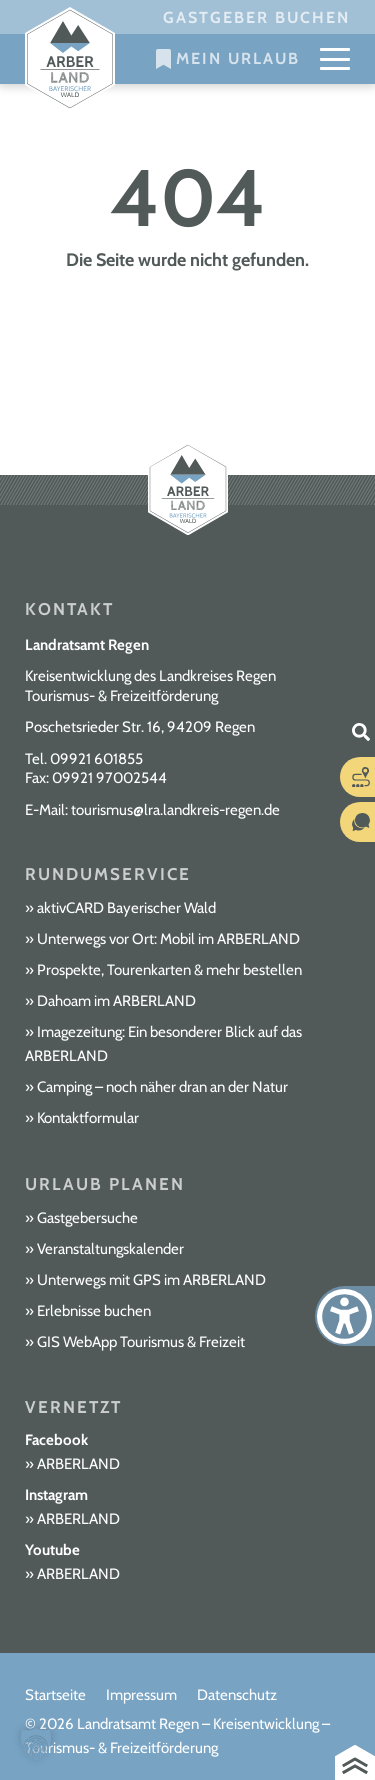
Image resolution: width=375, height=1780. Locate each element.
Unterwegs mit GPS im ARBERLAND (151, 1280)
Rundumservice (108, 874)
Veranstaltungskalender (110, 1249)
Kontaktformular (88, 1118)
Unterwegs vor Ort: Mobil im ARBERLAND (168, 939)
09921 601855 (96, 759)
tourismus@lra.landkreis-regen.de (175, 810)
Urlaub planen (105, 1184)
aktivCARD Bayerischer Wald (126, 908)
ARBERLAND (78, 1464)
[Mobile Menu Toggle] (335, 59)
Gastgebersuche (87, 1218)
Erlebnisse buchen (94, 1311)
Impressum (141, 1695)
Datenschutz (237, 1695)
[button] (36, 1744)
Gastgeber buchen (256, 17)
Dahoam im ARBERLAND (116, 1001)
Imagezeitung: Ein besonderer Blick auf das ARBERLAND (163, 1044)
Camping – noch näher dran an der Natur (162, 1087)
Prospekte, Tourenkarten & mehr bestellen (169, 970)
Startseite (55, 1695)
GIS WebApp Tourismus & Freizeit (141, 1342)
